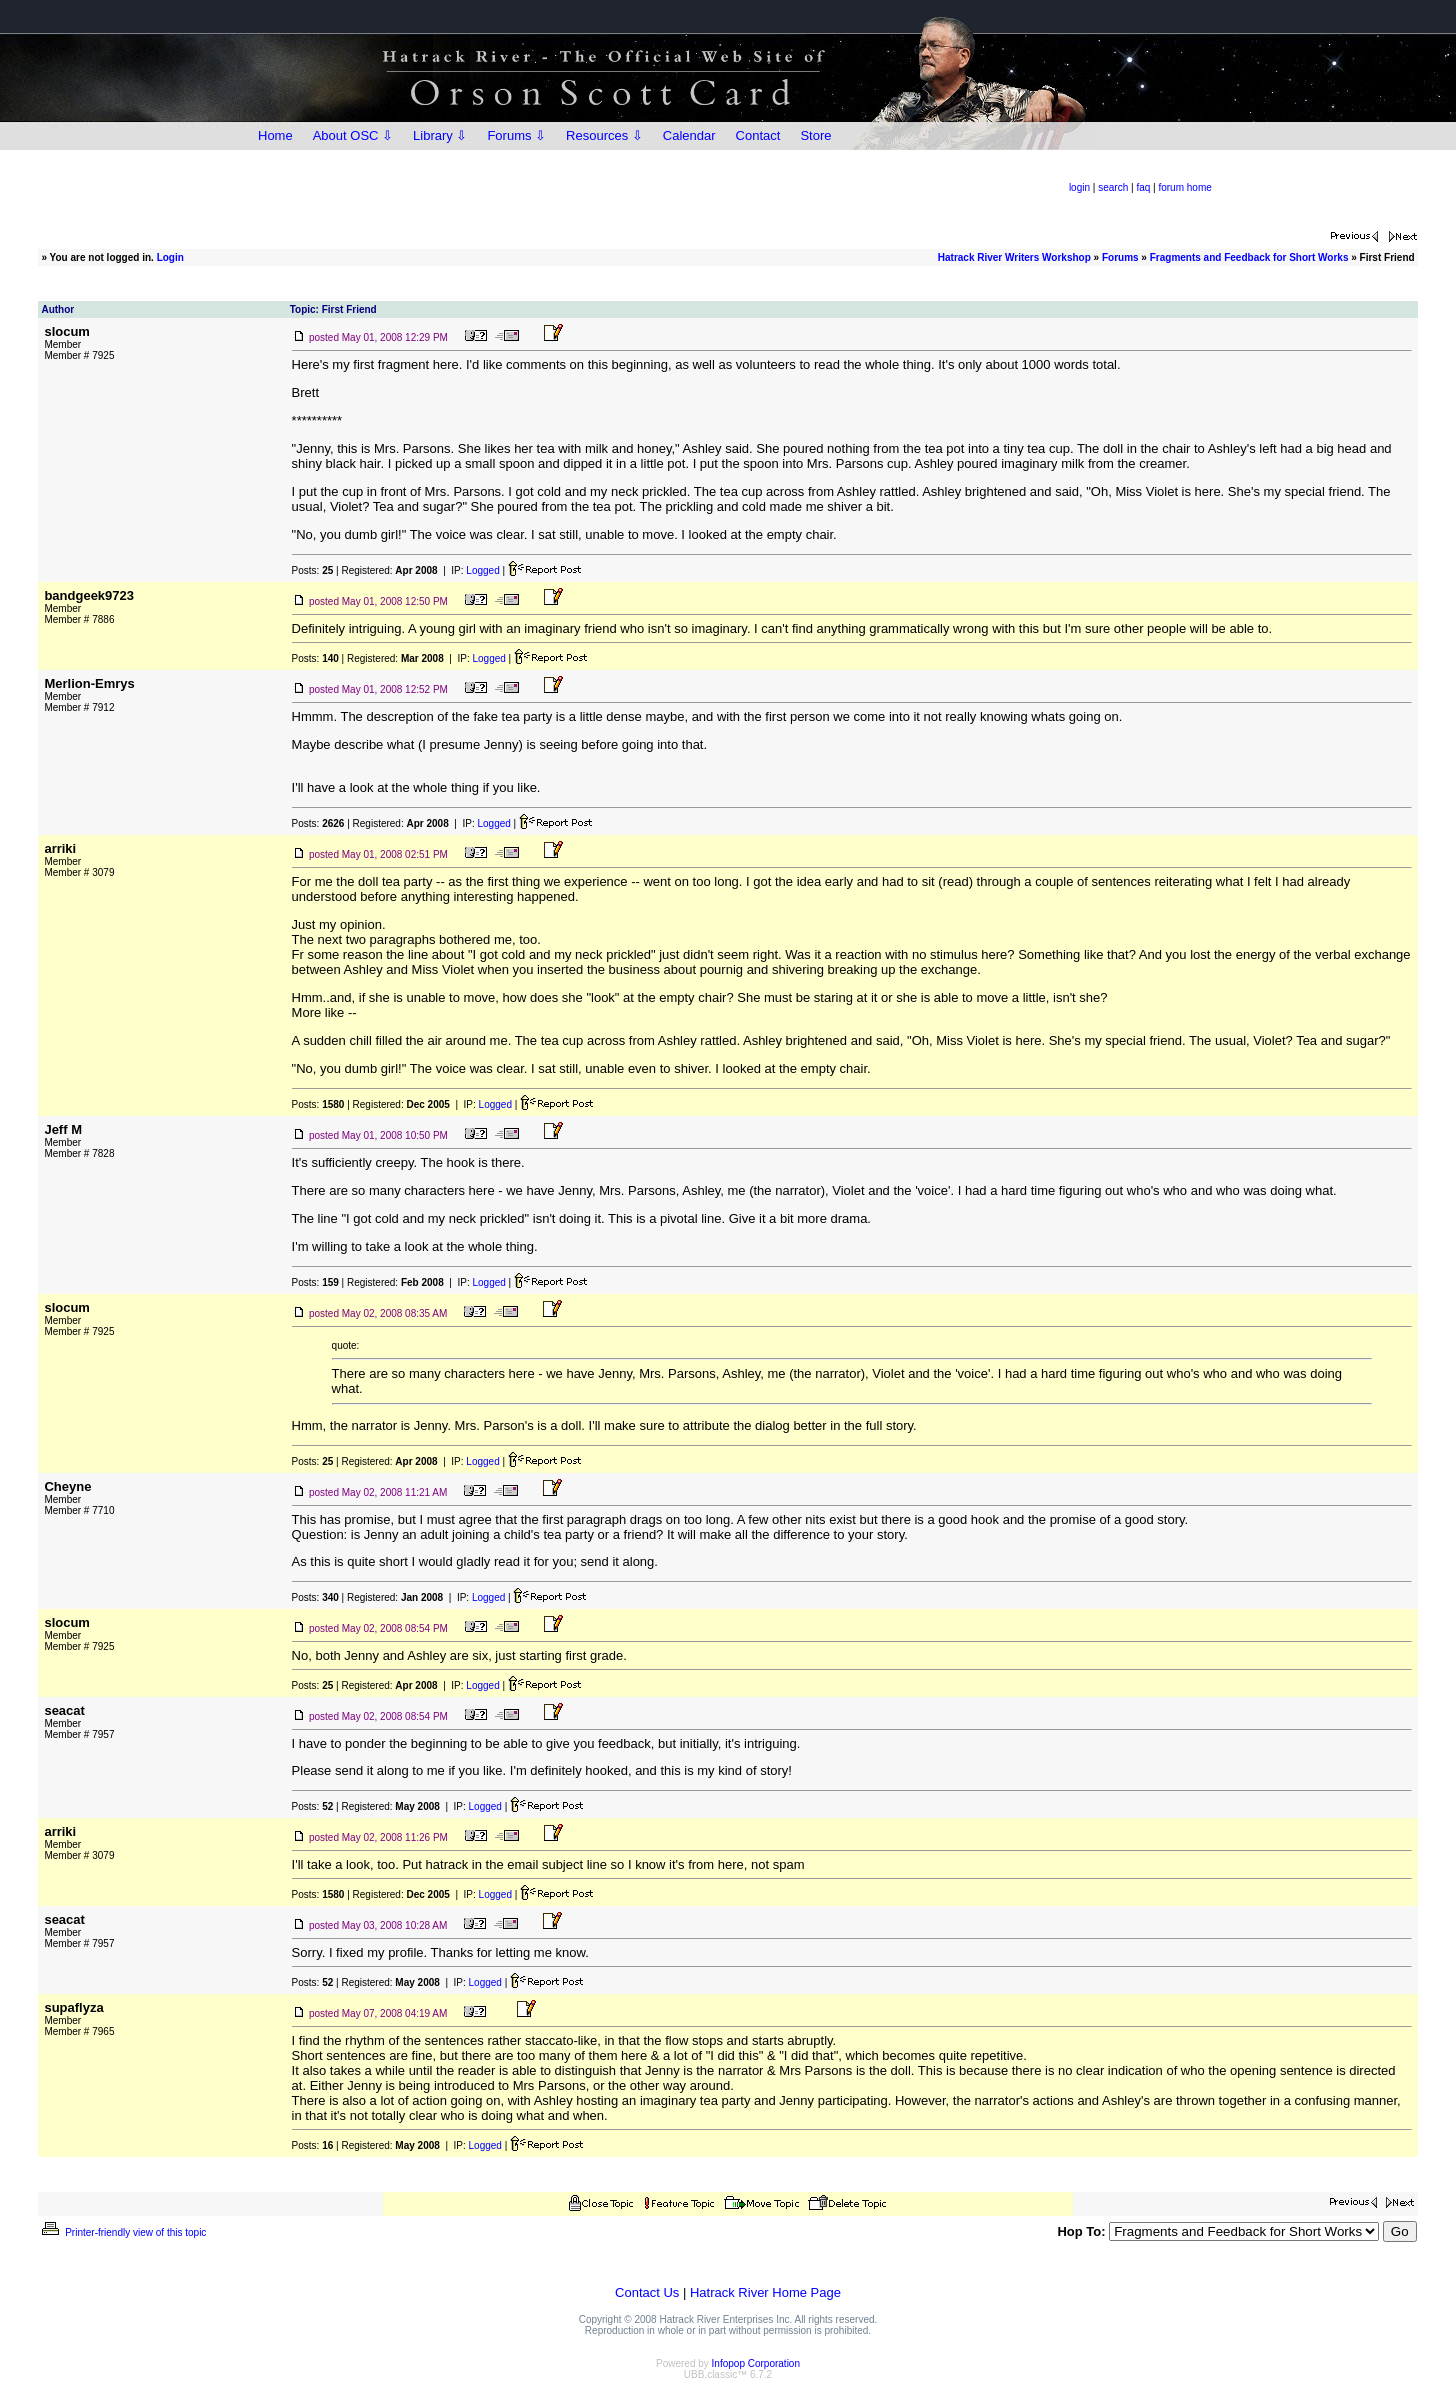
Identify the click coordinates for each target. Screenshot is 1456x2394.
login (1079, 187)
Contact (758, 135)
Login (170, 257)
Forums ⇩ (516, 135)
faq (1143, 187)
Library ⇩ (440, 135)
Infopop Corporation (756, 2363)
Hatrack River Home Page (765, 2292)
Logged (482, 570)
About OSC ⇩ (353, 135)
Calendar (689, 135)
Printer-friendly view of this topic (122, 2232)
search (1113, 187)
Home (275, 135)
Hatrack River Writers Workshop (1014, 257)
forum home (1184, 187)
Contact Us (647, 2292)
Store (815, 135)
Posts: (313, 570)
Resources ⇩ (604, 135)
